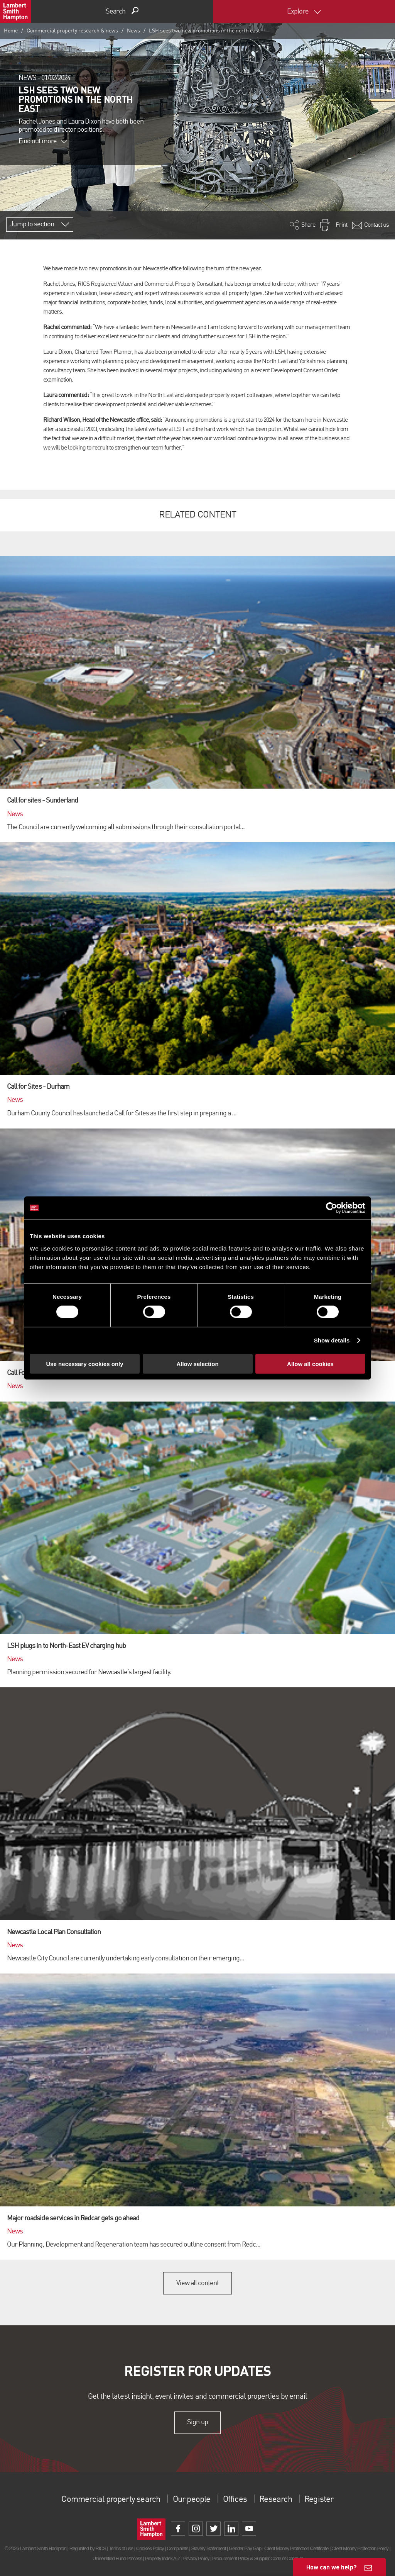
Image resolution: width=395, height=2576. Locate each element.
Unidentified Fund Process (117, 2558)
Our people (192, 2499)
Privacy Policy (196, 2558)
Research (281, 2499)
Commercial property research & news (72, 31)
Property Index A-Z (162, 2558)
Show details (332, 1340)
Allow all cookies (310, 1363)
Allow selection (197, 1363)
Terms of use (121, 2548)
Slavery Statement (208, 2548)
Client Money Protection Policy (359, 2548)
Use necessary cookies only (84, 1363)
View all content (197, 2283)
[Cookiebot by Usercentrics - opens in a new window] (331, 1208)
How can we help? (331, 2567)
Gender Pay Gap (245, 2548)
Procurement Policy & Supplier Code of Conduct (257, 2558)
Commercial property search (105, 2499)
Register (328, 2499)
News (133, 31)
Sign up (197, 2422)
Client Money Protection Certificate (296, 2548)
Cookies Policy (150, 2548)
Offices (238, 2499)
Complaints (177, 2548)
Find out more (43, 141)
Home (11, 31)
